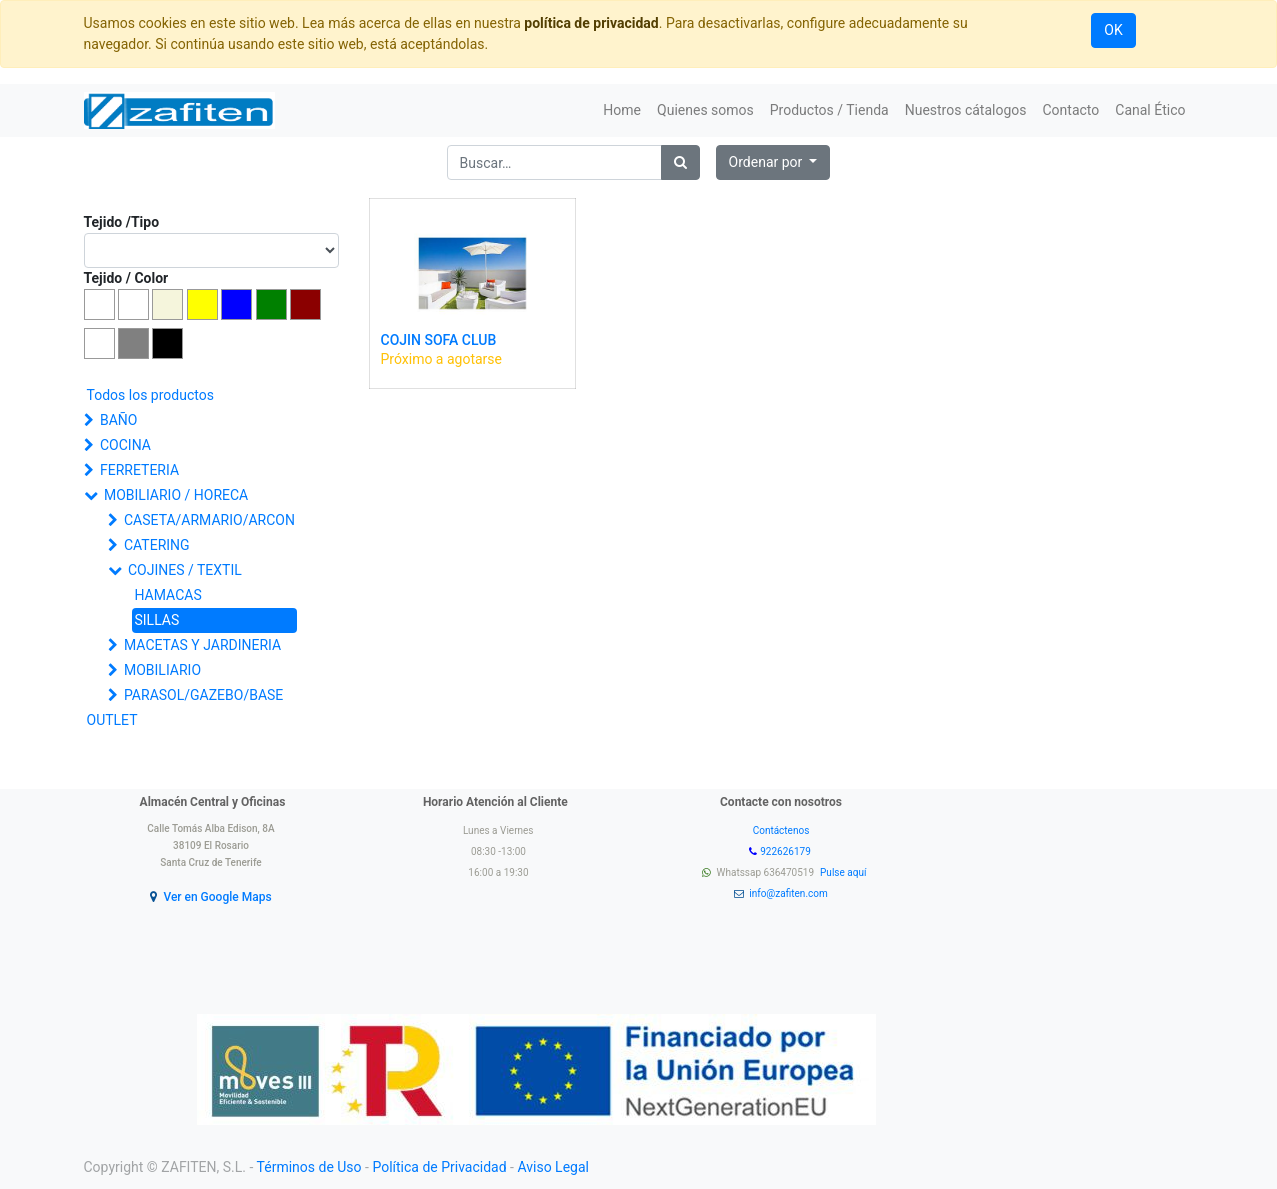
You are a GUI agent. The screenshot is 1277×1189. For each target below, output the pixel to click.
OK (1113, 30)
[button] (773, 162)
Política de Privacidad (439, 1167)
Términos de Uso (309, 1167)
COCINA (125, 445)
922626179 (786, 851)
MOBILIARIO (162, 670)
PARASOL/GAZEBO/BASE (203, 695)
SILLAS (157, 620)
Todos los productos (150, 395)
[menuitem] (622, 110)
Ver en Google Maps (217, 897)
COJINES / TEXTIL (185, 570)
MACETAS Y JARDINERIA (202, 645)
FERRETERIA (139, 470)
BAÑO (118, 420)
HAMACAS (168, 595)
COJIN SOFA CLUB (439, 340)
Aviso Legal (553, 1167)
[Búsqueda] (680, 162)
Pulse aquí (844, 872)
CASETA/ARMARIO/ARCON (209, 520)
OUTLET (112, 720)
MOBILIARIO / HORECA (176, 495)
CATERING (157, 545)
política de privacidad (591, 23)
